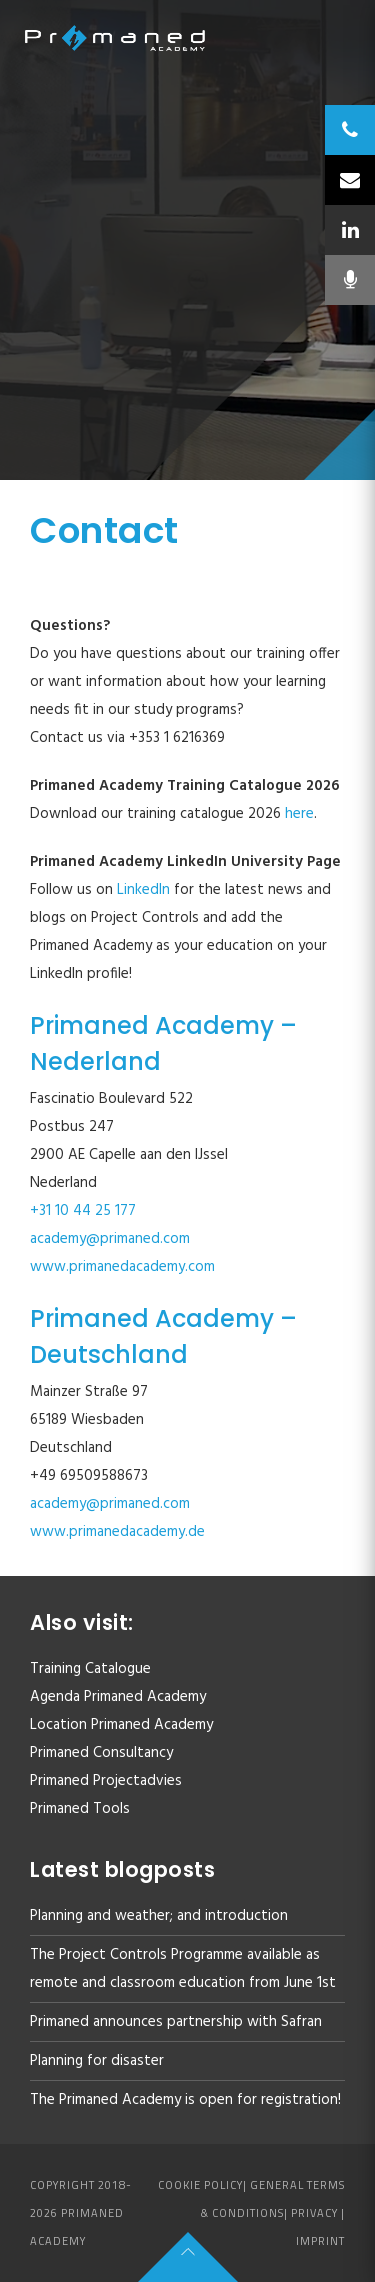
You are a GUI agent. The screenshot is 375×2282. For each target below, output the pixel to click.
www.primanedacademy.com (122, 1267)
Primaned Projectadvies (106, 1781)
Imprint (320, 2241)
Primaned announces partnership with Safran (176, 2022)
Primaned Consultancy (101, 1753)
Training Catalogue (90, 1669)
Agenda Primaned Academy (118, 1697)
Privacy (314, 2213)
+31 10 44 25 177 (83, 1211)
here (299, 814)
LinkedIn (145, 890)
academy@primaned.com (110, 1239)
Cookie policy (200, 2185)
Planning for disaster (97, 2061)
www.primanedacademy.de (117, 1532)
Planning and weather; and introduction (159, 1916)
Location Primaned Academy (121, 1725)
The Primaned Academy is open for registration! (185, 2100)
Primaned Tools (80, 1809)
